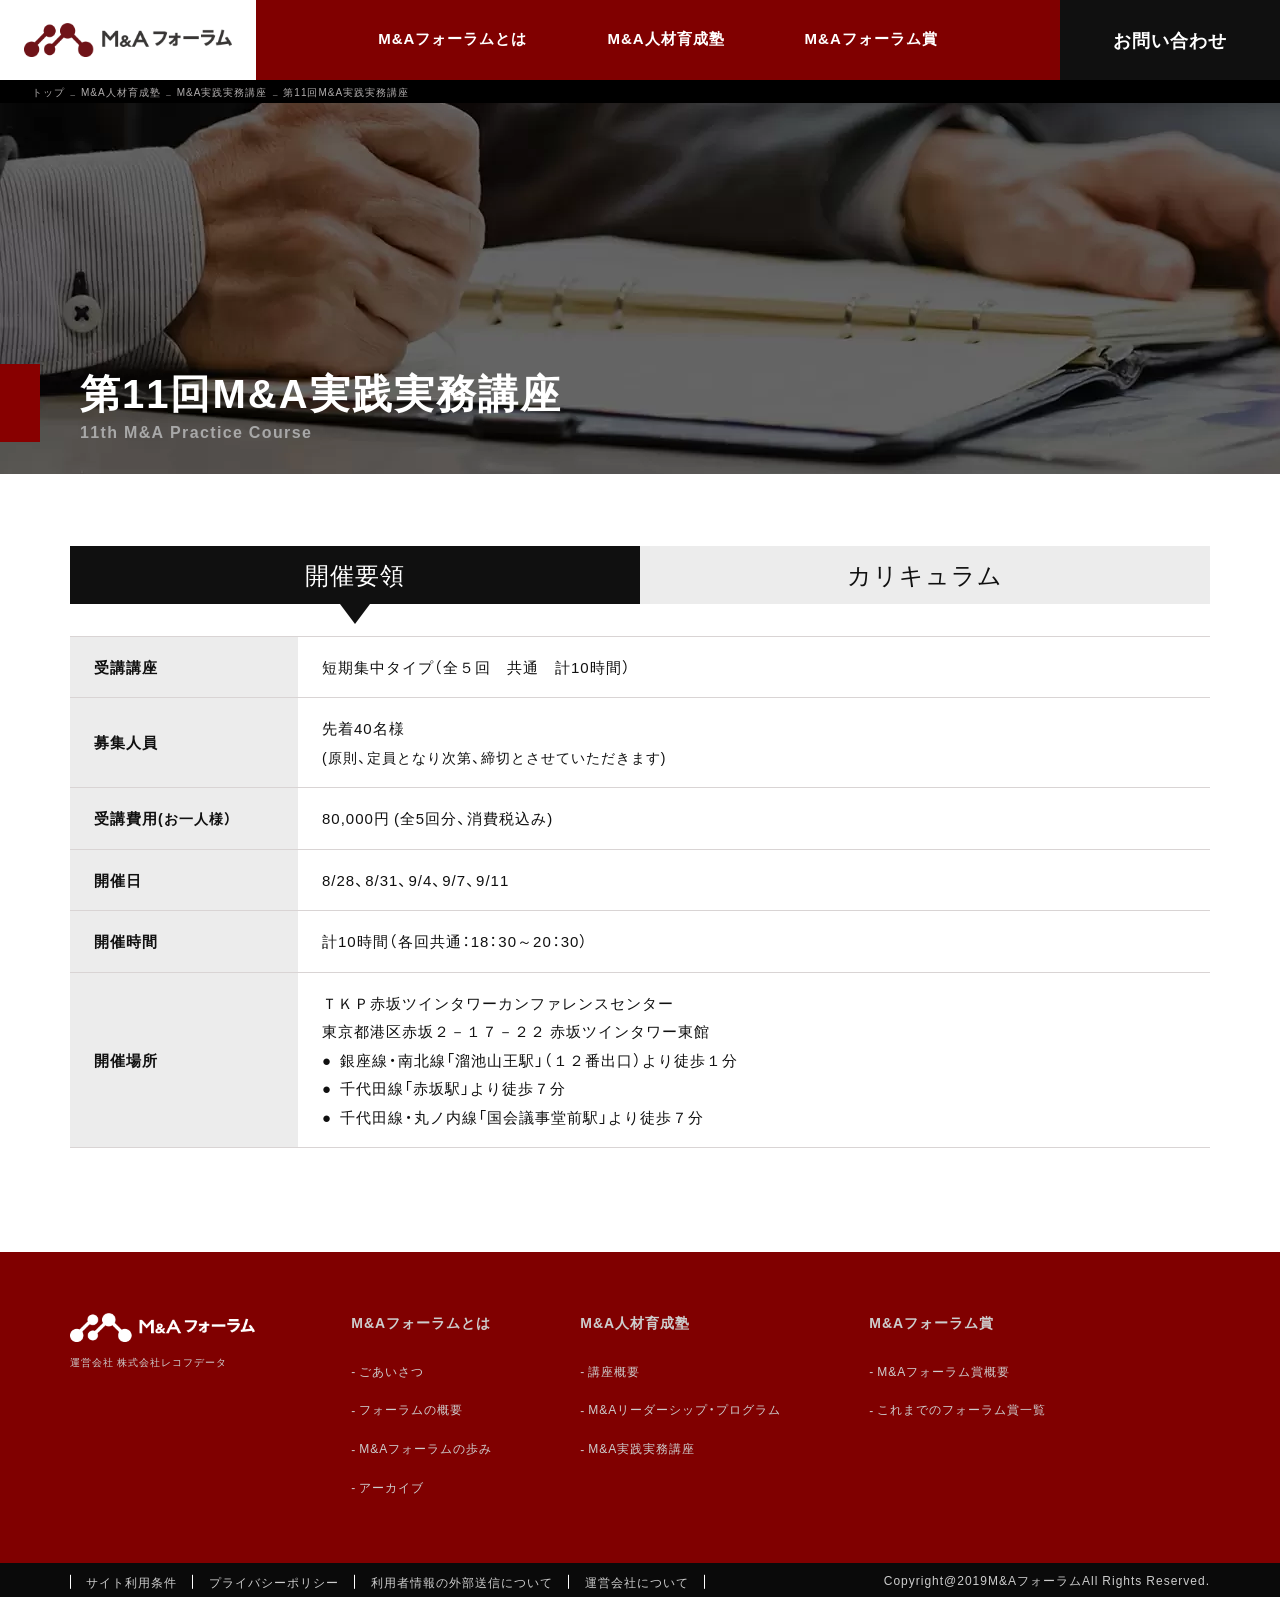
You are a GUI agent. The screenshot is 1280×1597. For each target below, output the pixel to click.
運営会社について (637, 1582)
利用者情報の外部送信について (462, 1582)
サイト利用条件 (131, 1582)
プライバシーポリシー (274, 1582)
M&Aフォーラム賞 (871, 38)
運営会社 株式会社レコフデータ (148, 1361)
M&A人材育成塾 (665, 38)
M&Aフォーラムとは (452, 38)
